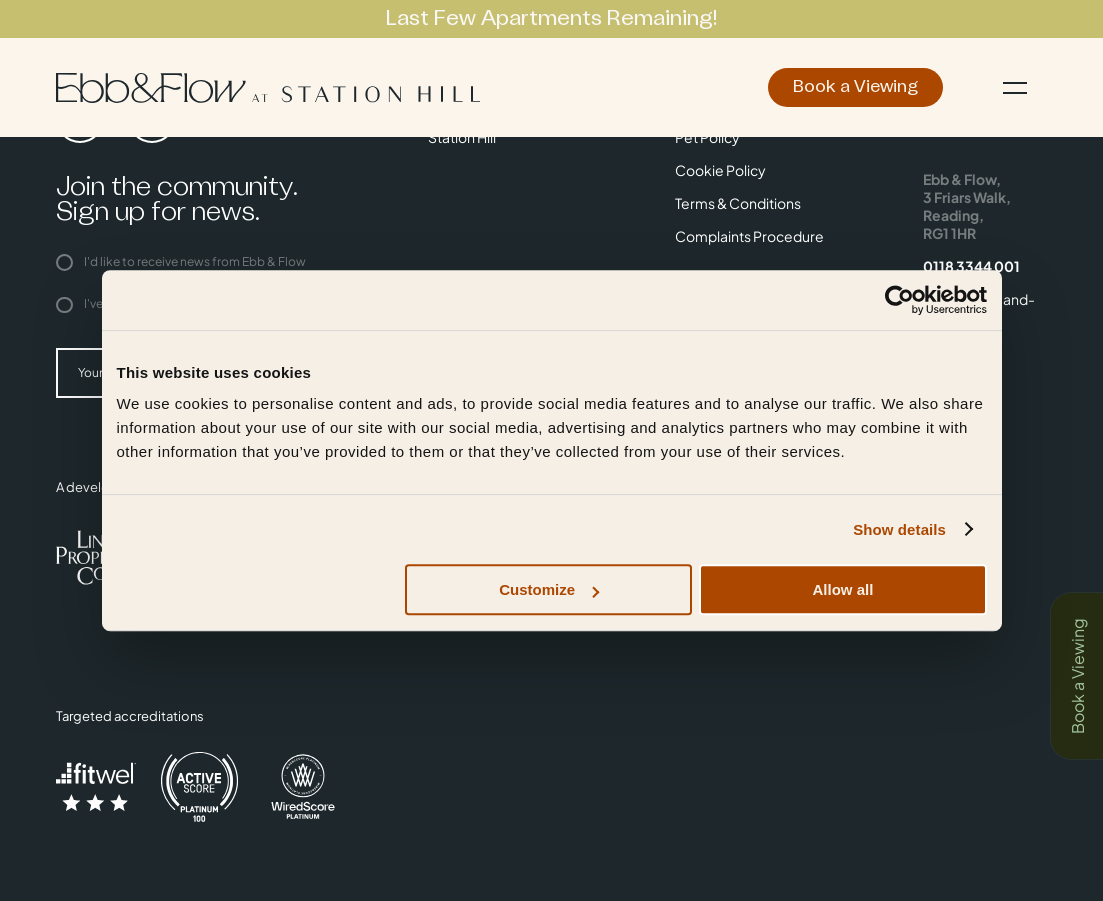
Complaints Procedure (749, 236)
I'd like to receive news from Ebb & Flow (181, 261)
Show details (899, 529)
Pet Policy (707, 137)
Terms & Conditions (738, 203)
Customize (549, 589)
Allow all (843, 589)
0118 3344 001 (971, 266)
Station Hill (462, 137)
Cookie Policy (720, 170)
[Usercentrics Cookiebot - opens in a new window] (899, 300)
